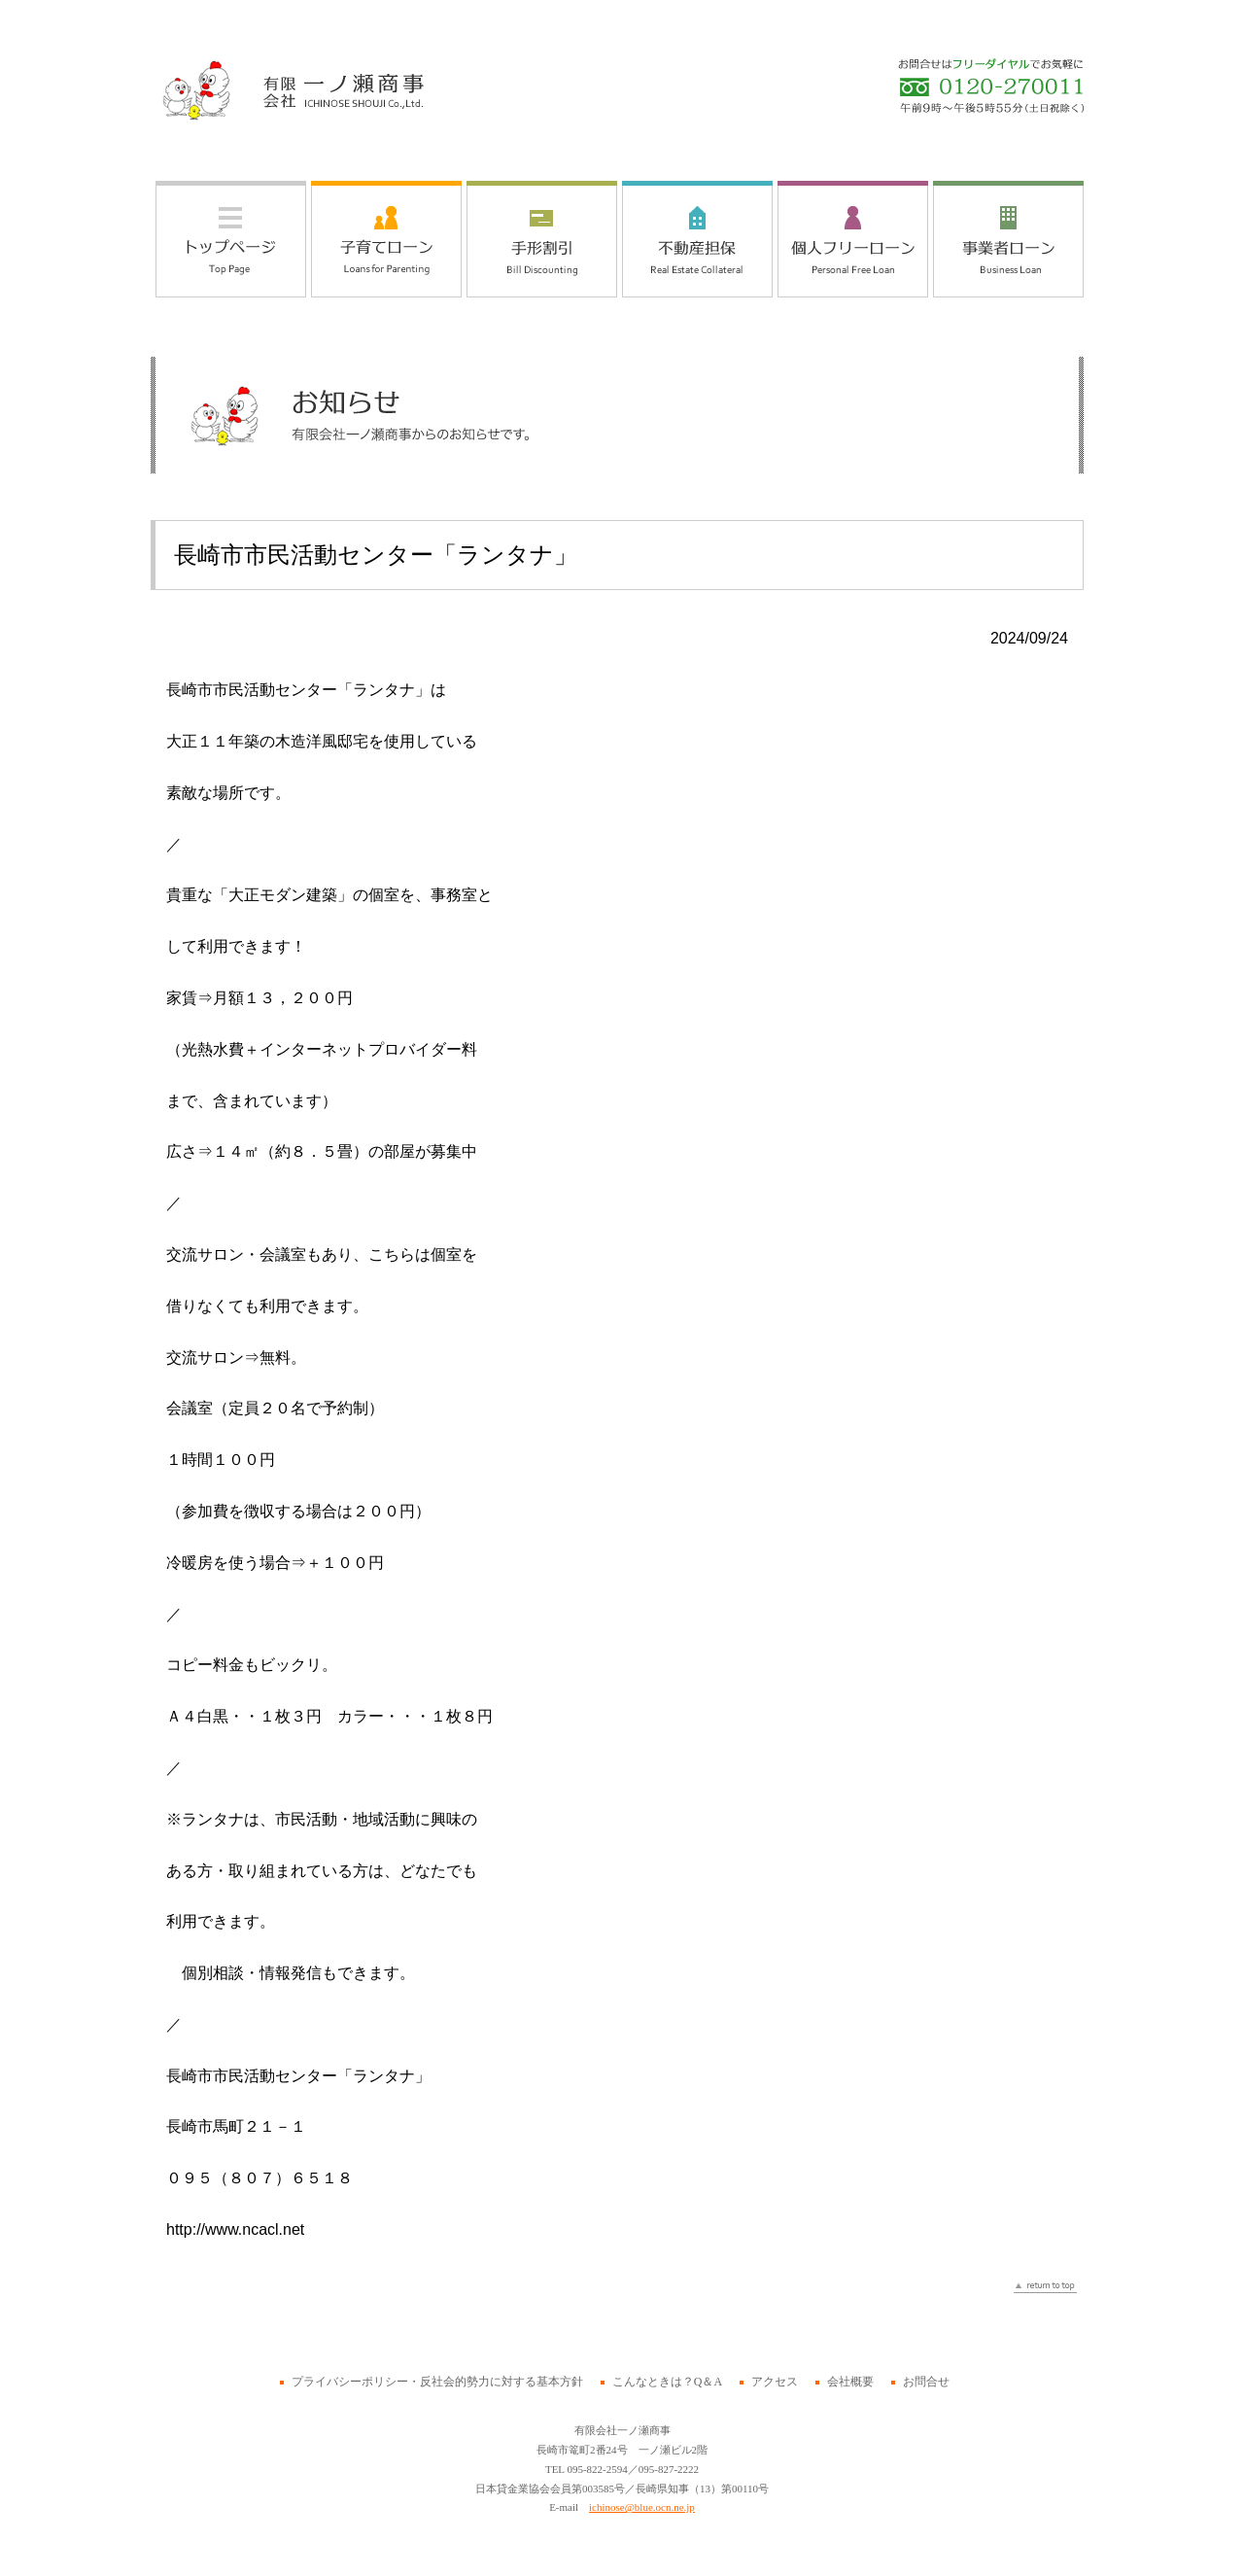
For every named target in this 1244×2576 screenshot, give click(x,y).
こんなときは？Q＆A (667, 2381)
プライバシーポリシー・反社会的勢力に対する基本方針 (437, 2381)
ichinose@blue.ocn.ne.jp (642, 2507)
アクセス (774, 2381)
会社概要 (850, 2381)
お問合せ (926, 2381)
